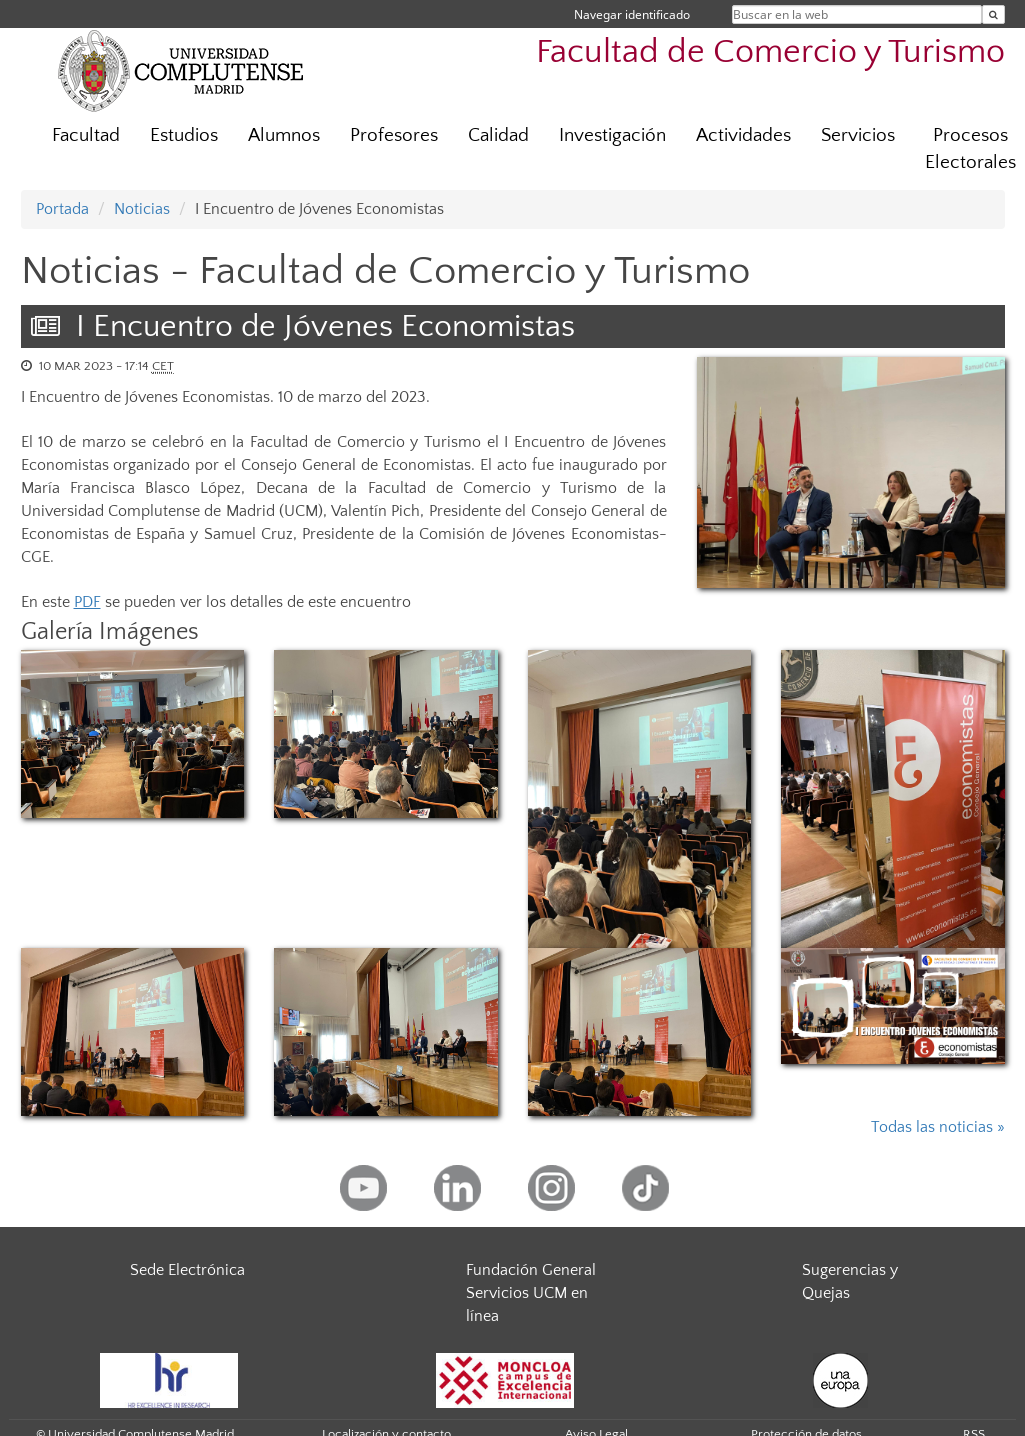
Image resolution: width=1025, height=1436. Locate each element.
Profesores (394, 135)
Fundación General (531, 1270)
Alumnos (284, 135)
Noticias (142, 209)
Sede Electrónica (187, 1270)
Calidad (498, 135)
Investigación (612, 135)
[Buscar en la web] (993, 14)
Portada (62, 209)
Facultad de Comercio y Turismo (770, 52)
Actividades (743, 135)
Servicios (858, 135)
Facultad (86, 135)
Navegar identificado (632, 14)
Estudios (184, 135)
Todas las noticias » (938, 1127)
